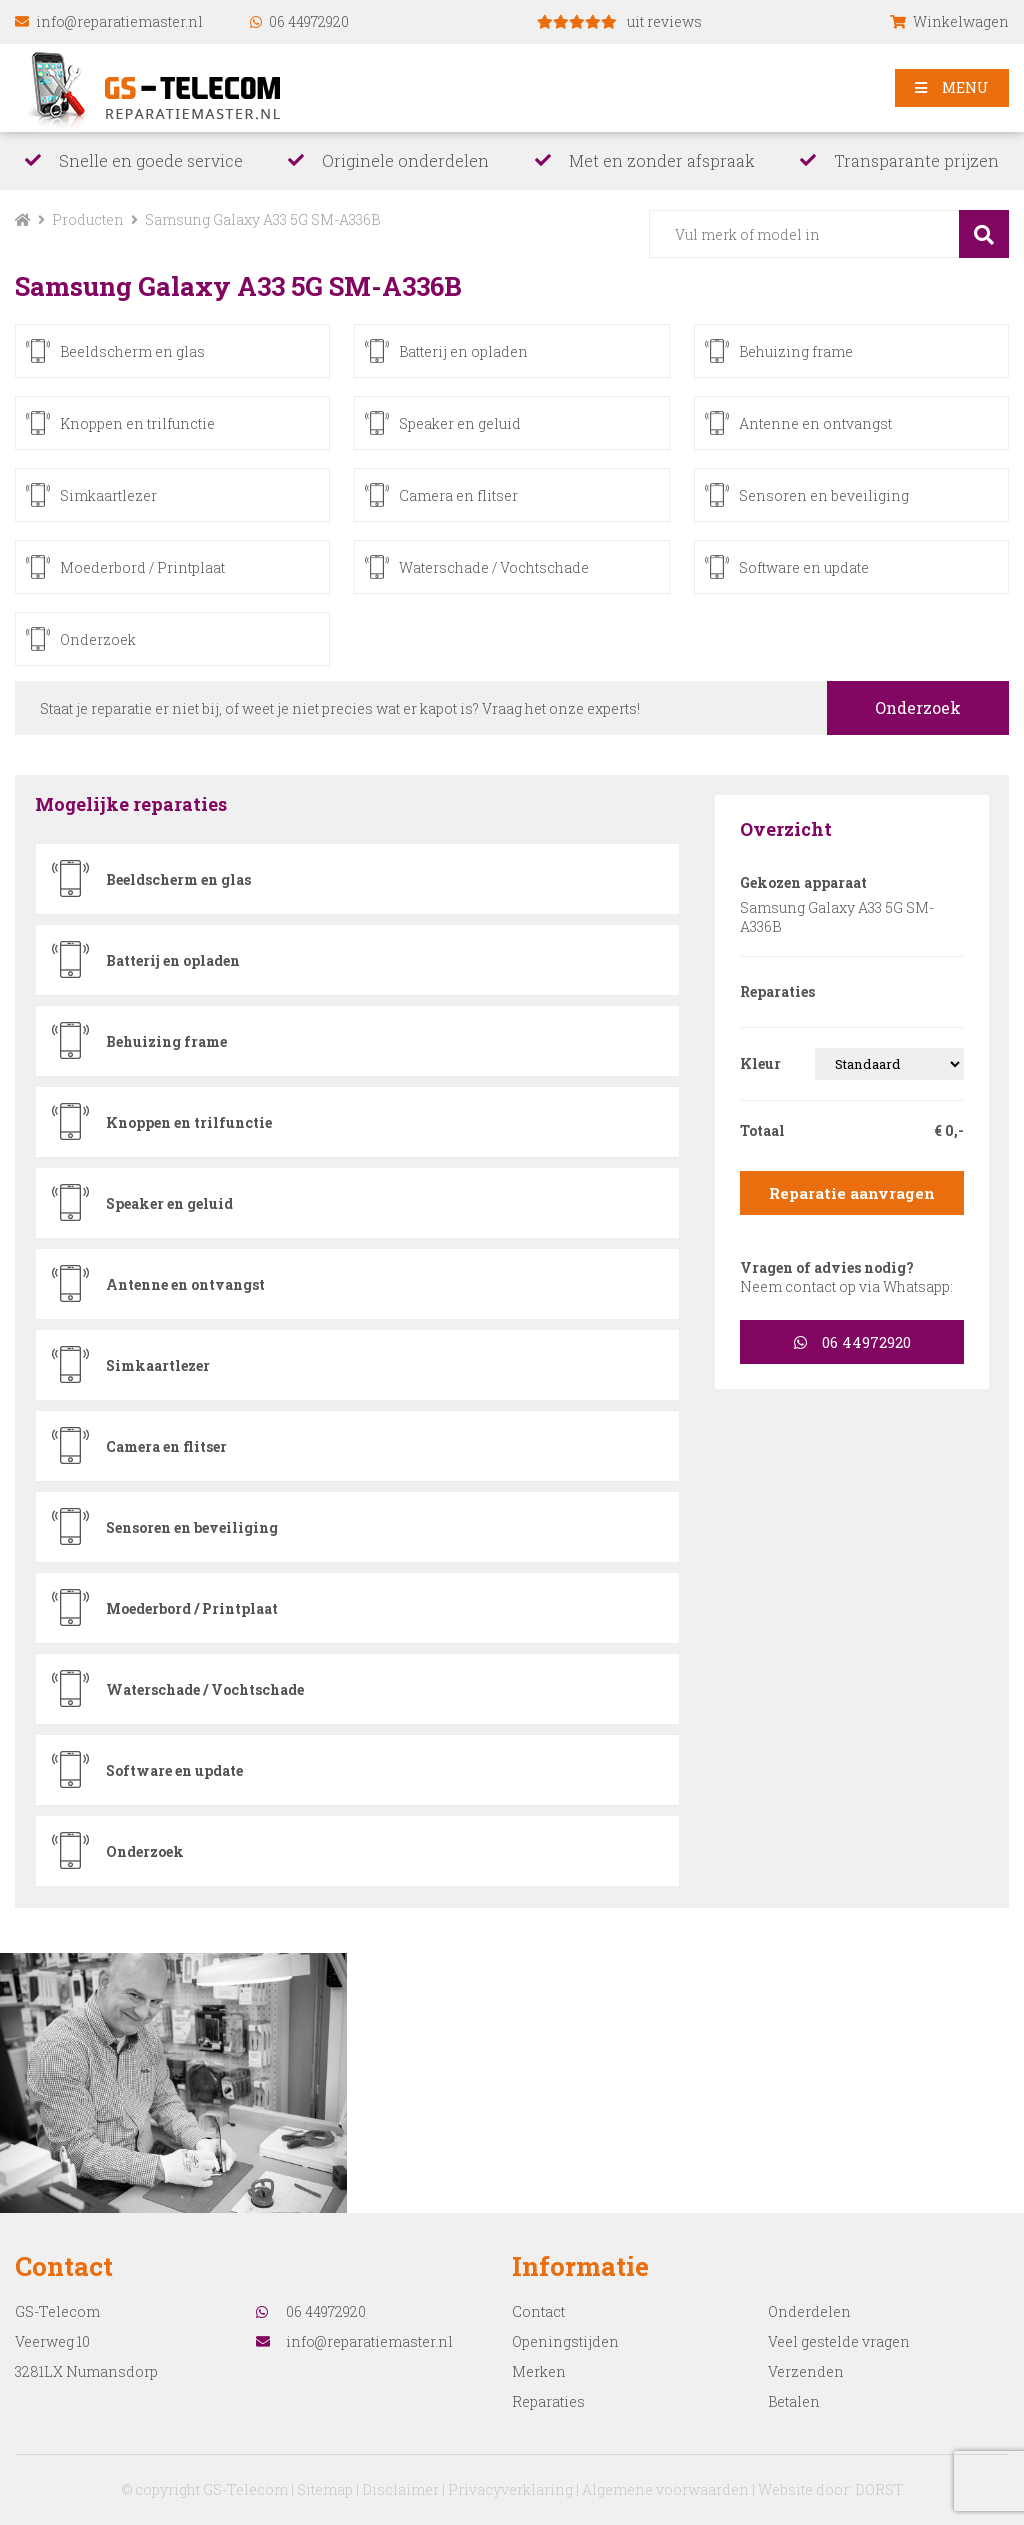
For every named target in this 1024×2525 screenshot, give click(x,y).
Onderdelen (809, 2311)
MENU (952, 87)
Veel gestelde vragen (839, 2341)
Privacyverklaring (510, 2489)
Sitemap (325, 2489)
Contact (538, 2311)
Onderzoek (918, 707)
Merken (539, 2371)
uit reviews (619, 21)
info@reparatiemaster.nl (109, 21)
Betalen (794, 2401)
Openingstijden (565, 2341)
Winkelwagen (949, 21)
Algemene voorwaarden (665, 2489)
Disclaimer (400, 2489)
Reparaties (548, 2401)
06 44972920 (299, 21)
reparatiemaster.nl (162, 88)
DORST (879, 2489)
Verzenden (806, 2371)
